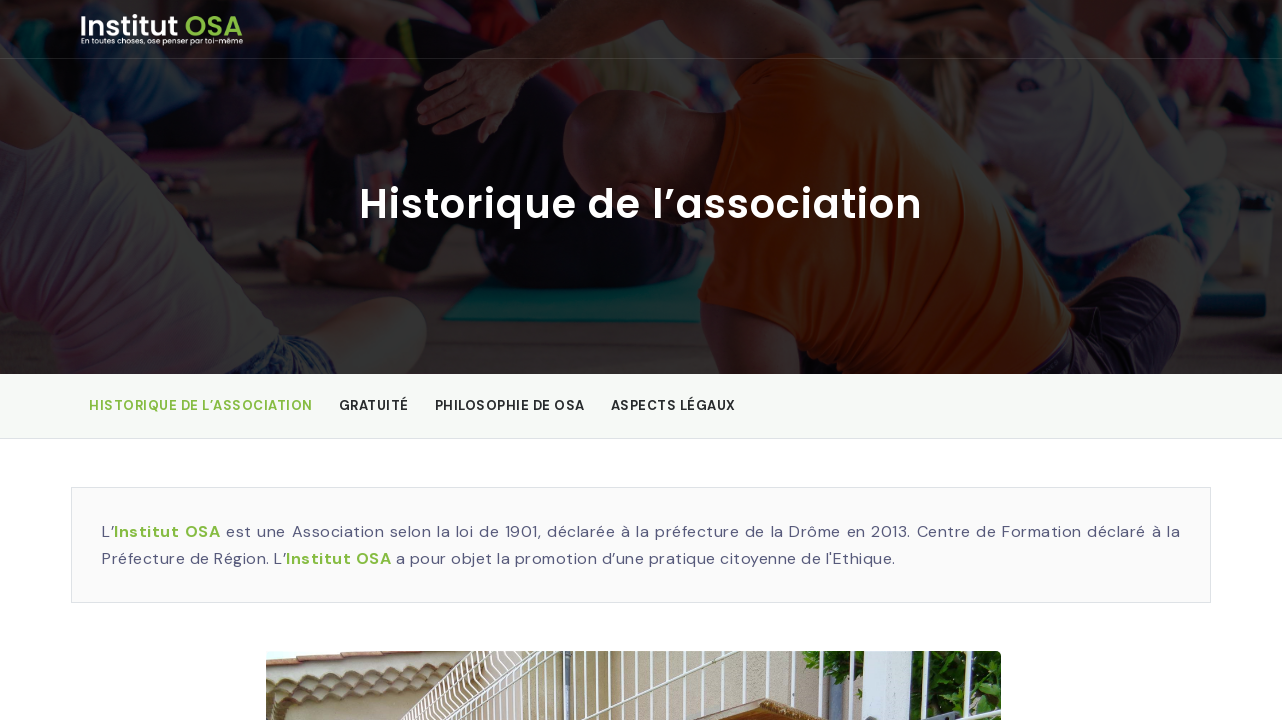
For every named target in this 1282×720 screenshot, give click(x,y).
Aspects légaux (673, 405)
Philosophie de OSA (510, 405)
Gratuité (374, 405)
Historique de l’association (201, 405)
